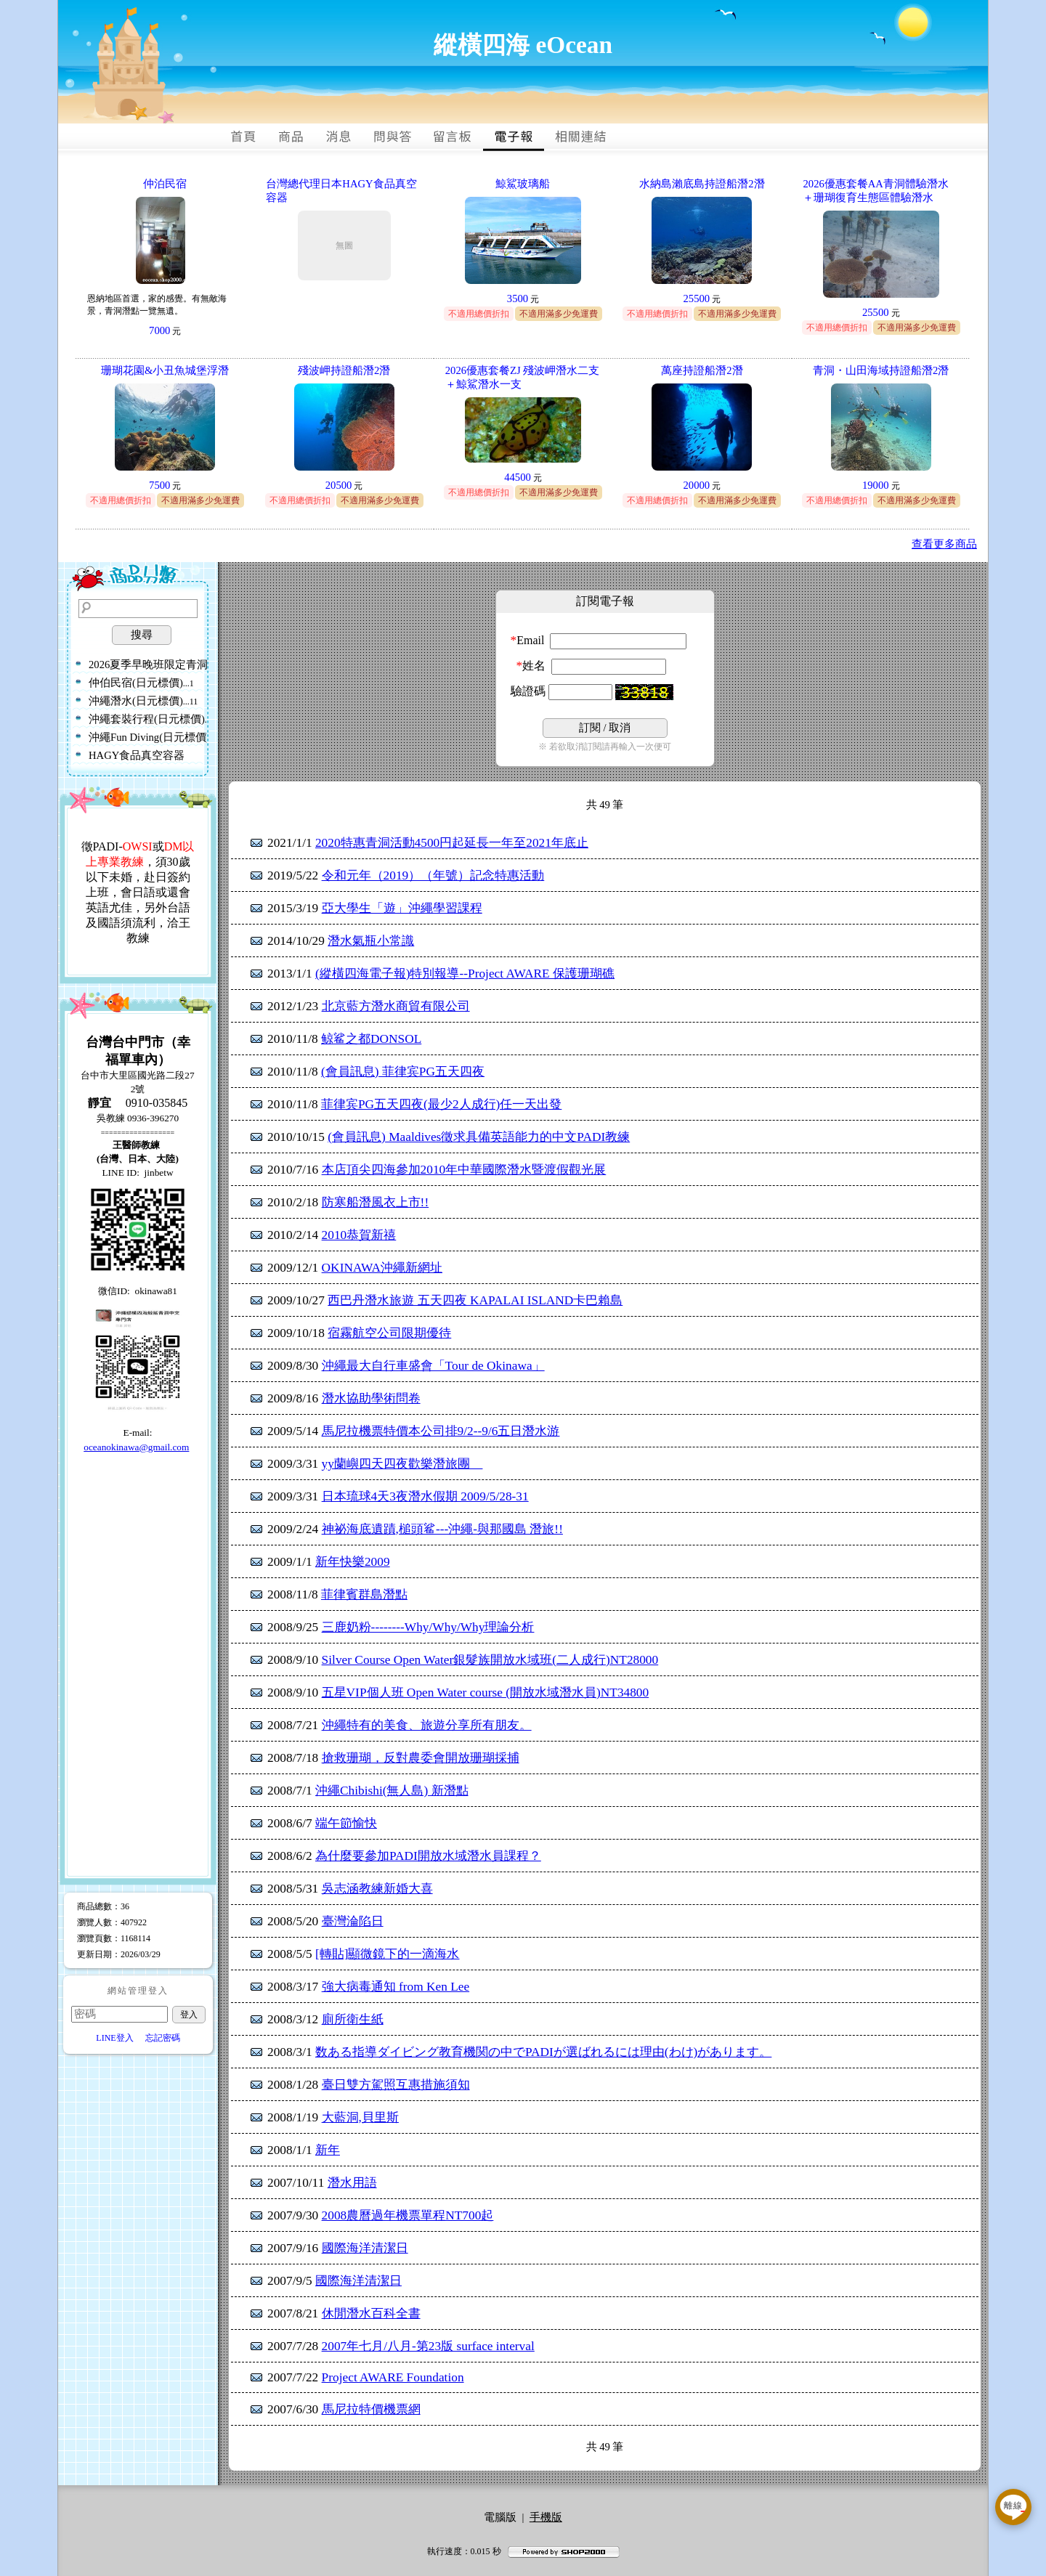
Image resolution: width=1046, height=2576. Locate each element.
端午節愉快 (346, 1823)
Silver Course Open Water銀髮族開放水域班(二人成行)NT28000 (490, 1660)
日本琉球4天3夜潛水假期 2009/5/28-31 (425, 1496)
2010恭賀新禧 (359, 1235)
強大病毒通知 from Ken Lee (396, 1987)
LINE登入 (114, 2038)
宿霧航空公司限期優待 (389, 1333)
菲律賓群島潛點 (364, 1594)
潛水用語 (352, 2183)
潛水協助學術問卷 (371, 1398)
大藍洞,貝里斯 (360, 2117)
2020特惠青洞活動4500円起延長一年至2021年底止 (451, 843)
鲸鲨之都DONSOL (371, 1039)
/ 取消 (605, 728)
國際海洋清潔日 (365, 2248)
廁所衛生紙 (353, 2019)
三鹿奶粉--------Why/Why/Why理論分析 (428, 1627)
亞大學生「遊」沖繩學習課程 (402, 908)
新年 (327, 2150)
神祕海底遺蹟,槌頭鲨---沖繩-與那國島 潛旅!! (442, 1529)
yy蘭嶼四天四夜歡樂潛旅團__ (402, 1464)
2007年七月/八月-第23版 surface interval (428, 2346)
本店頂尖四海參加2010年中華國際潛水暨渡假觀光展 (464, 1170)
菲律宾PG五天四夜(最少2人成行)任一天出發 (441, 1104)
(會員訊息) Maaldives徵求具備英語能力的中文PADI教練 (479, 1137)
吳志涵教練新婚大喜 (377, 1889)
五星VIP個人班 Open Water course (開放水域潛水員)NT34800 (485, 1692)
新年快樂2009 (352, 1562)
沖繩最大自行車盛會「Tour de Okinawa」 (433, 1366)
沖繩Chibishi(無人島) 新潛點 (392, 1790)
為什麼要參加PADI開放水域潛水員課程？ (428, 1856)
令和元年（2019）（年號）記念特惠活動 (433, 875)
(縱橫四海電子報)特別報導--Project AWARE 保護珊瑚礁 (465, 973)
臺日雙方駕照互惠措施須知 (396, 2085)
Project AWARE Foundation (393, 2377)
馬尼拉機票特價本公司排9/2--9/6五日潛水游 (441, 1431)
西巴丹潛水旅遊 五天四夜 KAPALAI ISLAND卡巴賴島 (475, 1300)
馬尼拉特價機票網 (371, 2409)
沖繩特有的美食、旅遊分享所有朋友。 (427, 1725)
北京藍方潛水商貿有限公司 (396, 1006)
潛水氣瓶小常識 (371, 941)
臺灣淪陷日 (353, 1921)
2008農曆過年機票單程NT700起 (408, 2215)
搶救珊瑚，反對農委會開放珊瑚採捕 (420, 1758)
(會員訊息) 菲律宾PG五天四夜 (403, 1071)
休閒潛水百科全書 (371, 2313)
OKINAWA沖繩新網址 (382, 1268)
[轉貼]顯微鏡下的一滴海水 (387, 1954)
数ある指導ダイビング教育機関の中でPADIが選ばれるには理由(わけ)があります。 (543, 2052)
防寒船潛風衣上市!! (375, 1202)
